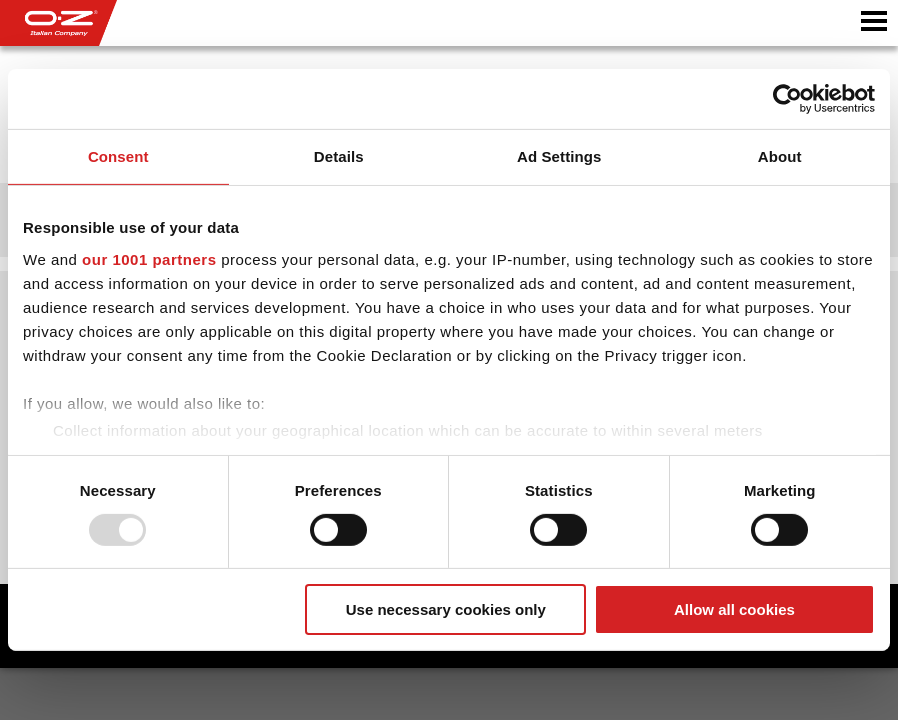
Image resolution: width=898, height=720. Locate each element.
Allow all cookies (734, 609)
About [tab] (780, 156)
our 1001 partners (149, 258)
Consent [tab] (118, 156)
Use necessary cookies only (446, 609)
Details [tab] (339, 156)
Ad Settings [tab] (559, 156)
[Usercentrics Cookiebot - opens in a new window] (787, 99)
